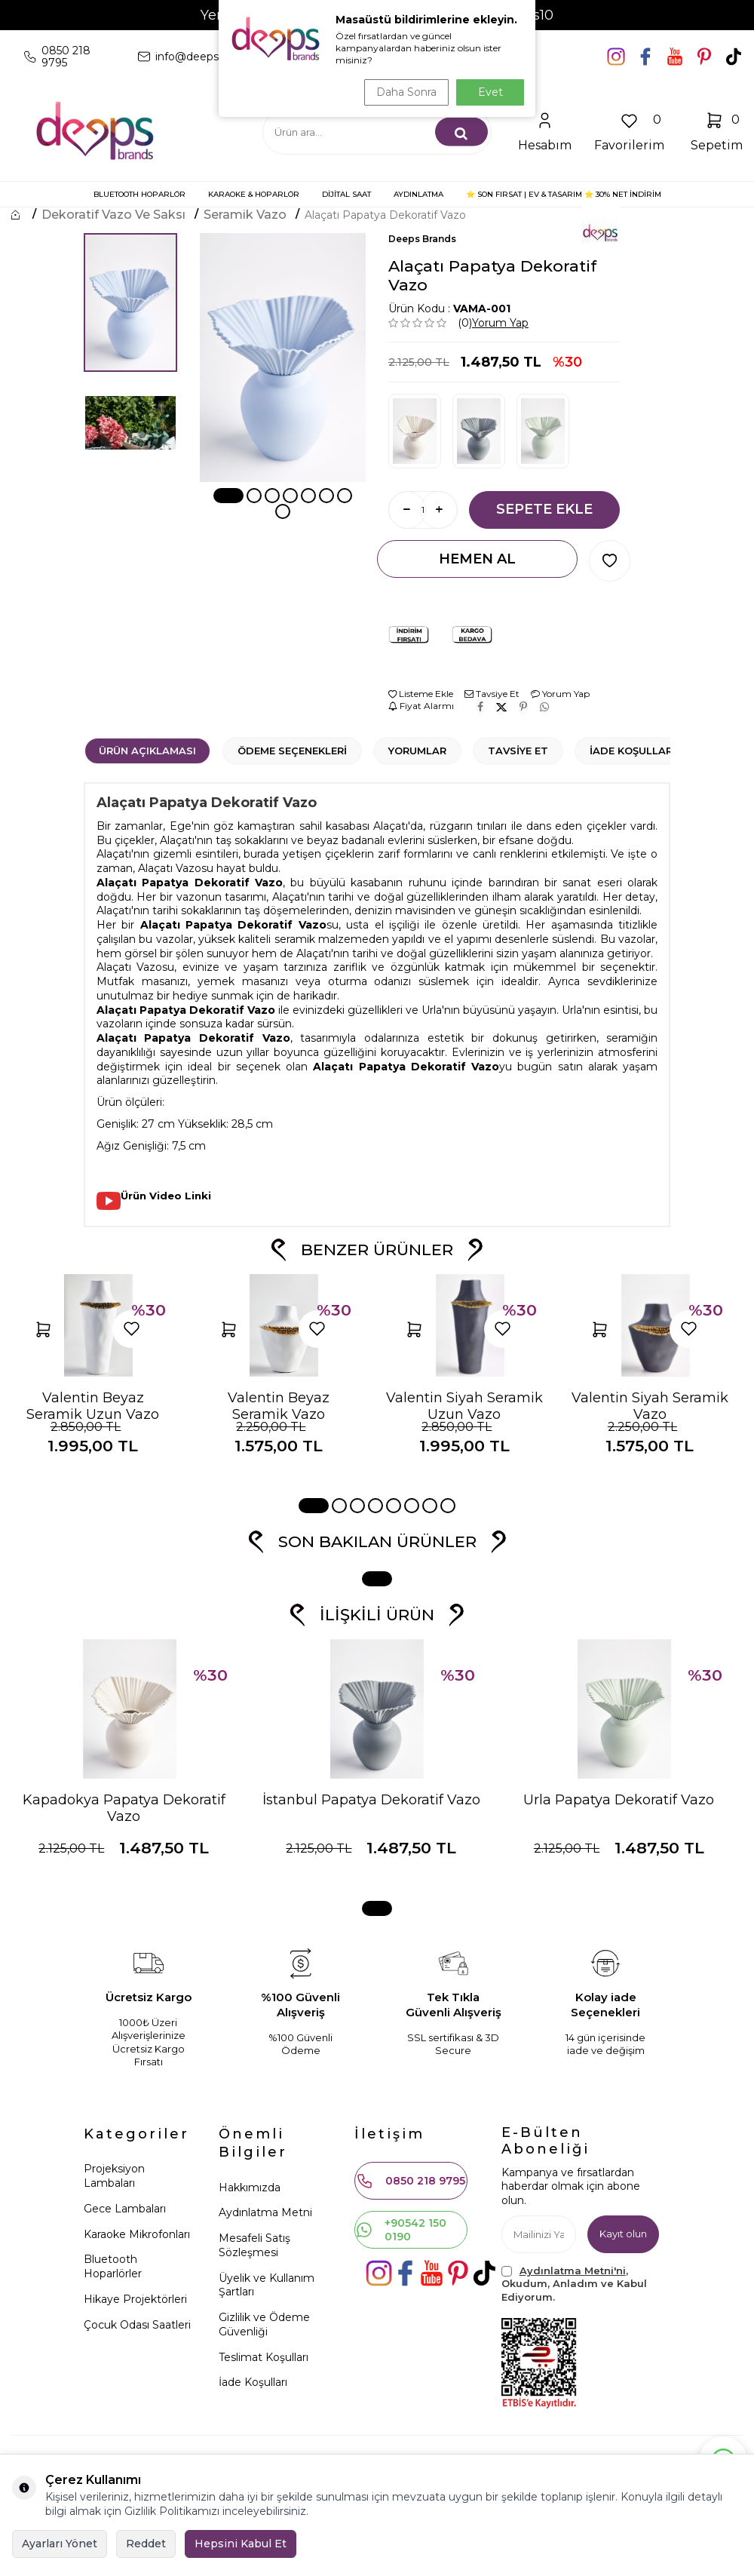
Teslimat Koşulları (263, 2357)
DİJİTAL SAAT (346, 194)
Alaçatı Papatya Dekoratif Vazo (385, 215)
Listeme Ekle (420, 693)
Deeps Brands (422, 238)
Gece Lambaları (125, 2208)
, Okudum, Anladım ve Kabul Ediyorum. (574, 2283)
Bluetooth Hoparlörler (113, 2266)
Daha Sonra (402, 92)
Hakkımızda (249, 2187)
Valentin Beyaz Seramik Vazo (278, 1406)
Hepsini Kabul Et (241, 2543)
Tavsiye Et (492, 693)
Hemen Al (477, 559)
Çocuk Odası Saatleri (137, 2325)
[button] (228, 495)
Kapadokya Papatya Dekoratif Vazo (124, 1808)
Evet (490, 92)
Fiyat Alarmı (421, 705)
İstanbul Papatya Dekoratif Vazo (371, 1800)
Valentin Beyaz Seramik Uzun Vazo (92, 1406)
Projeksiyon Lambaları (114, 2176)
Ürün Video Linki (166, 1196)
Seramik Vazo (245, 215)
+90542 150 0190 (400, 2230)
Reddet (146, 2543)
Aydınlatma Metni (265, 2212)
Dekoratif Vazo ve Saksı (113, 215)
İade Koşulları (633, 751)
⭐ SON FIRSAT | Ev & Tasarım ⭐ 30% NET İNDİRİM (563, 194)
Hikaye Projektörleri (135, 2299)
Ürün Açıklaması (147, 751)
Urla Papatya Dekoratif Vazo (618, 1800)
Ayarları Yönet (59, 2543)
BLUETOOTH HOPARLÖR (139, 194)
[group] (283, 357)
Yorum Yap (500, 323)
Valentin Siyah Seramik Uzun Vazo (464, 1406)
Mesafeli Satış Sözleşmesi (254, 2245)
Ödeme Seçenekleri (292, 751)
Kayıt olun (621, 2233)
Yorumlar (417, 751)
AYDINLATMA (418, 194)
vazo (188, 897)
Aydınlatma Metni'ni (573, 2270)
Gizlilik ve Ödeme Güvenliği (264, 2324)
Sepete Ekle (544, 509)
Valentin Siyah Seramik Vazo (650, 1406)
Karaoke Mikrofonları (137, 2234)
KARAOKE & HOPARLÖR (253, 194)
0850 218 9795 (410, 2181)
